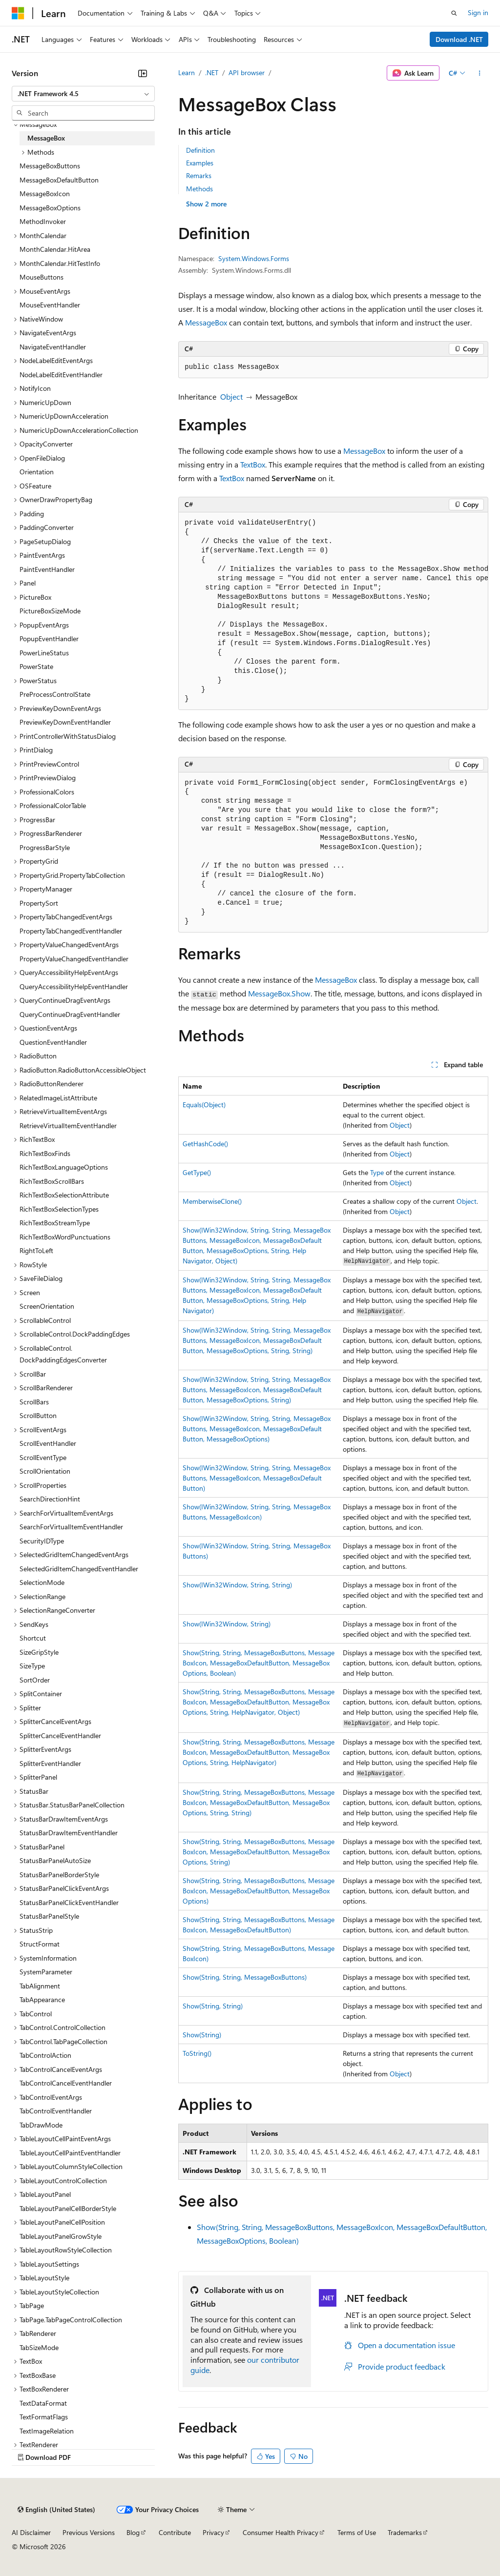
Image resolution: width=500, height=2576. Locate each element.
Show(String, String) (213, 2005)
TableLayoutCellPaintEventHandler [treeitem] (70, 2152)
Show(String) (202, 2034)
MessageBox (206, 322)
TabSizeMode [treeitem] (39, 2347)
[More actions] (479, 73)
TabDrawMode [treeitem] (41, 2125)
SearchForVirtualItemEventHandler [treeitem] (71, 1526)
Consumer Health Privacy (280, 2532)
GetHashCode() (205, 1143)
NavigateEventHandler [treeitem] (53, 346)
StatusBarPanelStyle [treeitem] (49, 1916)
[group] (333, 611)
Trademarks (405, 2532)
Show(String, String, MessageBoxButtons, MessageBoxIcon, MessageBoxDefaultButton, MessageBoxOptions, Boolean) (258, 1663)
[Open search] (454, 13)
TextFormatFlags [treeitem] (44, 2416)
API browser (247, 72)
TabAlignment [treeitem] (40, 1985)
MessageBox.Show (279, 993)
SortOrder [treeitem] (35, 1679)
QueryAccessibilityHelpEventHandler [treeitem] (74, 986)
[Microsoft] (18, 13)
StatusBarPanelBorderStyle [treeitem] (59, 1874)
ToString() (197, 2053)
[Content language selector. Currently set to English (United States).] (56, 2509)
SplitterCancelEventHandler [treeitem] (60, 1735)
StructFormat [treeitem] (40, 1943)
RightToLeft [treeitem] (36, 1250)
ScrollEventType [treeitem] (43, 1457)
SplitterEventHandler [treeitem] (50, 1763)
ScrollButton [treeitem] (38, 1415)
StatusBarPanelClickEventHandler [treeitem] (69, 1902)
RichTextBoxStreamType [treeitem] (55, 1222)
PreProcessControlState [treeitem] (55, 694)
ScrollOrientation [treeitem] (45, 1471)
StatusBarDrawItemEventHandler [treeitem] (69, 1832)
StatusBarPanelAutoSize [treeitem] (55, 1860)
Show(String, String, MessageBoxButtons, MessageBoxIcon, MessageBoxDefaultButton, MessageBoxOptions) (258, 1891)
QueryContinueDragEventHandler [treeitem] (70, 1014)
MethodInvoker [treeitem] (43, 221)
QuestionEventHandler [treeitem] (53, 1042)
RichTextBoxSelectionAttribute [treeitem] (64, 1194)
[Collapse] (142, 73)
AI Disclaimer (31, 2532)
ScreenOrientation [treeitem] (47, 1306)
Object (231, 396)
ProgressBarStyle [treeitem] (45, 847)
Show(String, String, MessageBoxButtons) (245, 1977)
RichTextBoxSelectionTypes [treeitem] (59, 1209)
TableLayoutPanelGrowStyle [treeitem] (61, 2236)
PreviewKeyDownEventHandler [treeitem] (65, 722)
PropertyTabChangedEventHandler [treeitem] (71, 930)
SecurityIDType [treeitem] (42, 1540)
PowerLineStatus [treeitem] (44, 652)
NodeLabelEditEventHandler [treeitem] (61, 374)
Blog (133, 2532)
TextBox (252, 464)
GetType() (197, 1172)
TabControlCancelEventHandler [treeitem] (66, 2083)
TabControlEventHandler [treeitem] (56, 2110)
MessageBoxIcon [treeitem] (45, 193)
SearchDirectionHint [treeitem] (50, 1498)
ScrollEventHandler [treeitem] (48, 1443)
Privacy (213, 2532)
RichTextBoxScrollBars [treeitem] (52, 1181)
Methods (199, 188)
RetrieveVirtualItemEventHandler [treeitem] (68, 1125)
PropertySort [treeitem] (39, 903)
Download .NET (459, 39)
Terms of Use (356, 2532)
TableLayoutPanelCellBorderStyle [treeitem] (68, 2208)
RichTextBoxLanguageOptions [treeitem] (64, 1167)
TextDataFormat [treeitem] (43, 2403)
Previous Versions (88, 2532)
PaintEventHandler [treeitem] (47, 569)
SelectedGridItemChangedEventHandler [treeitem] (79, 1568)
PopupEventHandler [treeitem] (49, 638)
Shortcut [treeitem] (33, 1638)
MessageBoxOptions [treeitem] (50, 207)
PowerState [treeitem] (36, 666)
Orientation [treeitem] (37, 471)
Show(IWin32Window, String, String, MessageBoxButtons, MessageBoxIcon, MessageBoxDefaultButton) (257, 1478)
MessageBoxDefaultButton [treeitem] (59, 179)
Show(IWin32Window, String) (227, 1623)
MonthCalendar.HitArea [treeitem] (55, 249)
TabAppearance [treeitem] (42, 1999)
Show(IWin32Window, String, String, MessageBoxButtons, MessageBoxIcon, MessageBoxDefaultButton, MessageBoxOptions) (257, 1428)
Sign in (478, 12)
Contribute (175, 2532)
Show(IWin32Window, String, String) (237, 1584)
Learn (186, 72)
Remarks (198, 175)
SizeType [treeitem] (32, 1665)
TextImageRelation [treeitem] (47, 2430)
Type (377, 1172)
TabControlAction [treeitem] (45, 2055)
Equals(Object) (204, 1104)
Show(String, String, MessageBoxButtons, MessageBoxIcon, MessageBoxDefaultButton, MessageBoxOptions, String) (258, 1851)
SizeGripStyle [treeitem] (39, 1652)
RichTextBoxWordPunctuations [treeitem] (65, 1236)
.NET (211, 72)
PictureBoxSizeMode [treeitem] (50, 610)
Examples (199, 162)
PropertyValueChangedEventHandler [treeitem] (74, 958)
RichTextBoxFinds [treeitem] (45, 1153)
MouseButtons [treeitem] (41, 277)
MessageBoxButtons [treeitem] (50, 165)
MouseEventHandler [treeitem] (50, 304)
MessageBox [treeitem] (46, 137)
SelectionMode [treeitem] (42, 1582)
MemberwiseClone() (212, 1201)
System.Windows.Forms (253, 258)
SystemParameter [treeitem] (46, 1971)
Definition (200, 150)
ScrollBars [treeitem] (34, 1401)
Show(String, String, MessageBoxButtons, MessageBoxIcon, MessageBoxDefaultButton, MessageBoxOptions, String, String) (258, 1802)
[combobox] (83, 93)
